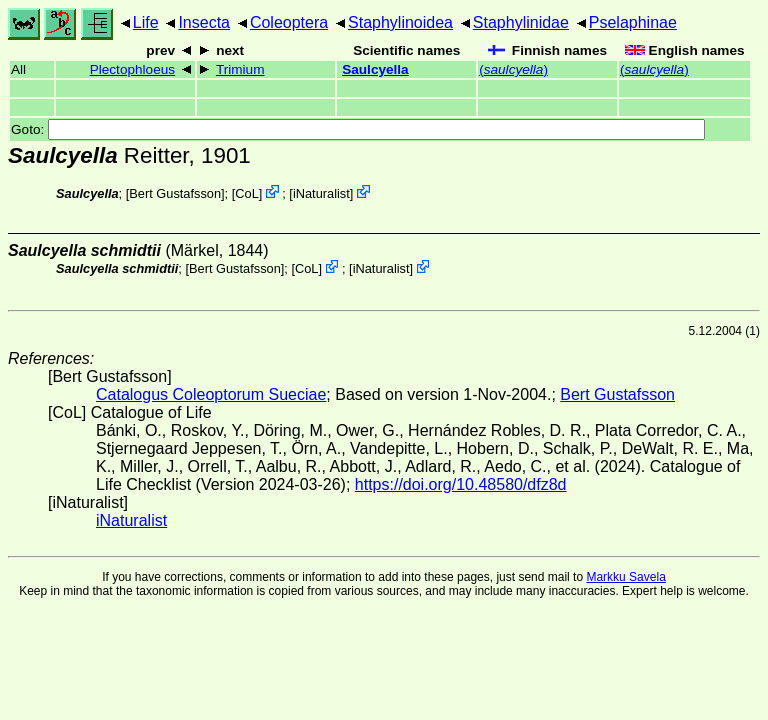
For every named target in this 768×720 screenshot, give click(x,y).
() (513, 69)
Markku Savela (625, 577)
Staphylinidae (521, 22)
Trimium (240, 69)
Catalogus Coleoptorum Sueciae (211, 394)
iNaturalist (321, 193)
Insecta (204, 22)
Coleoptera (289, 22)
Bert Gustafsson (175, 193)
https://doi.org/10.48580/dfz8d (461, 484)
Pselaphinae (633, 22)
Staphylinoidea (400, 22)
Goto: (358, 129)
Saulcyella (375, 69)
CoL (246, 193)
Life (146, 22)
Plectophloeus (132, 69)
